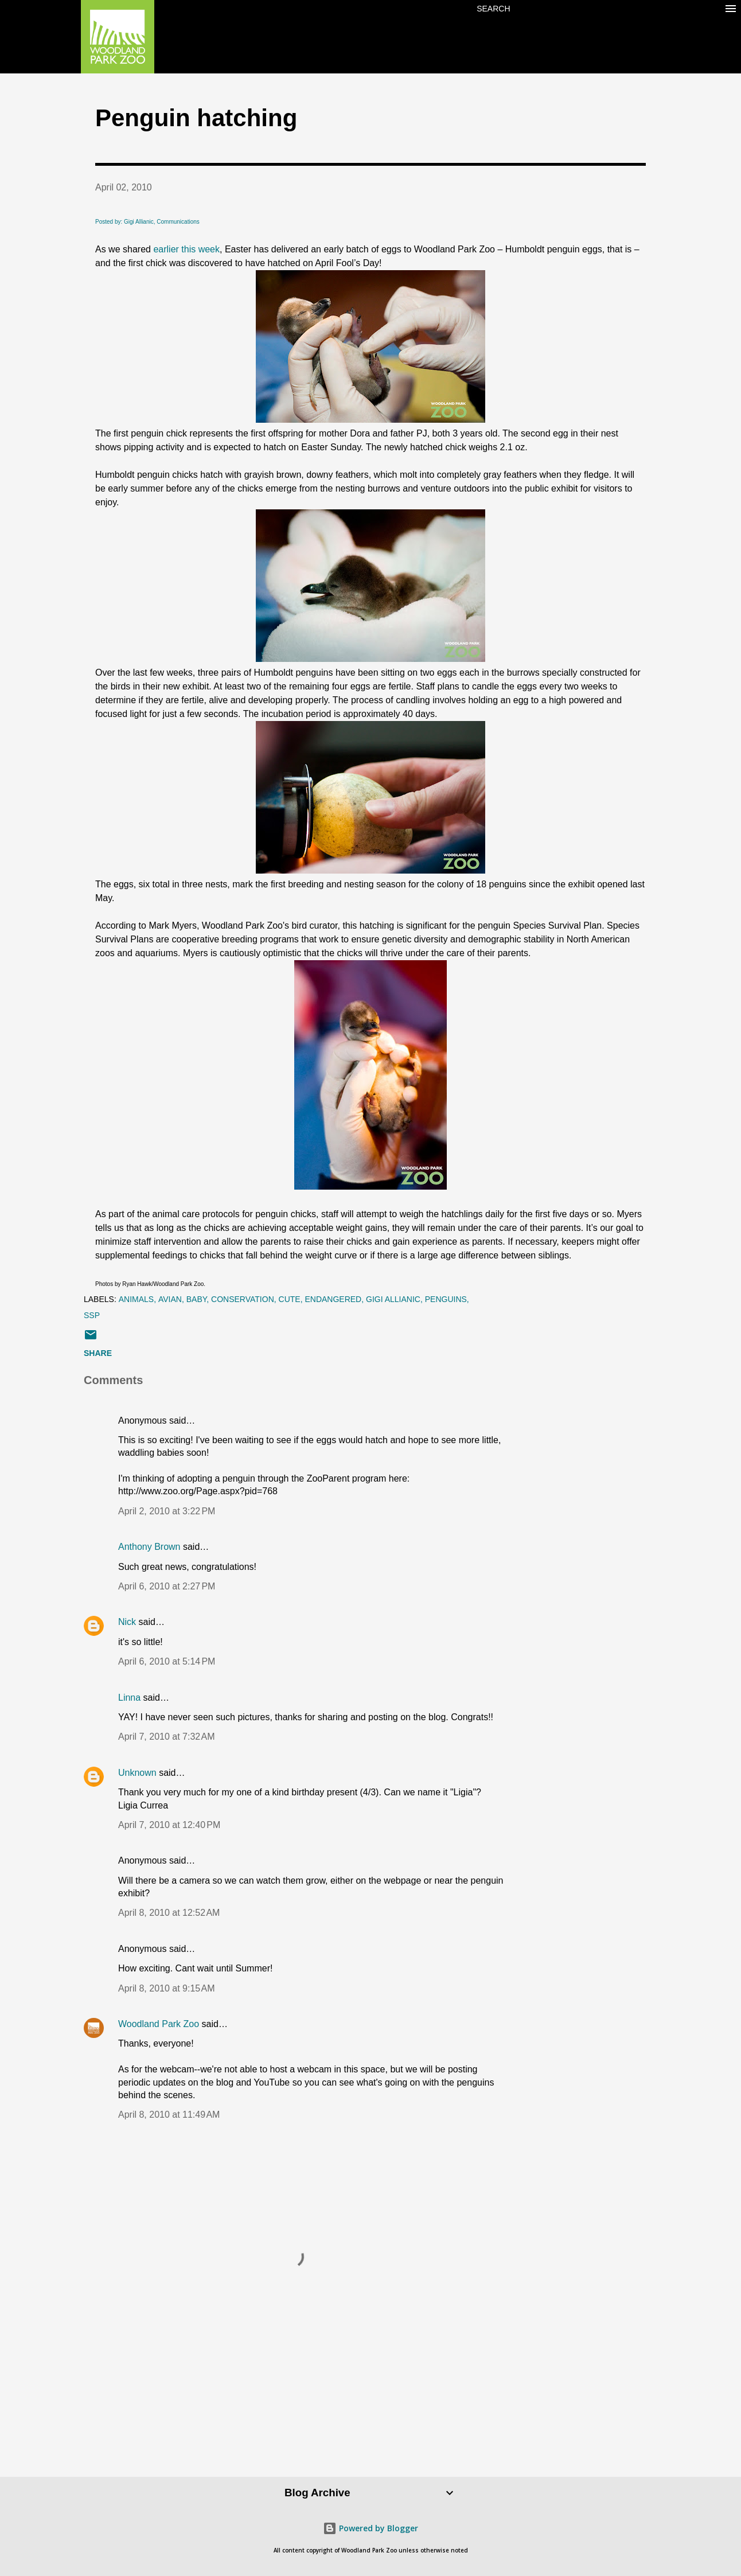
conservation (242, 1299)
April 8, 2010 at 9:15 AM (166, 1988)
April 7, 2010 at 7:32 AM (166, 1736)
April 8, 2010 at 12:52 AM (169, 1913)
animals (136, 1299)
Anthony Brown (149, 1547)
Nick (127, 1622)
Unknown (137, 1773)
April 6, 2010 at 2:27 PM (166, 1586)
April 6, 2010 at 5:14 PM (166, 1661)
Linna (129, 1697)
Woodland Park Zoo (158, 2024)
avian (170, 1299)
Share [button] (98, 1353)
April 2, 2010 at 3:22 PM (166, 1511)
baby (196, 1299)
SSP (92, 1315)
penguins (446, 1299)
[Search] (493, 8)
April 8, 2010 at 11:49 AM (169, 2114)
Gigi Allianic (393, 1299)
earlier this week (186, 249)
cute (290, 1299)
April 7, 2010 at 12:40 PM (169, 1825)
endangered (333, 1299)
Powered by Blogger (370, 2528)
